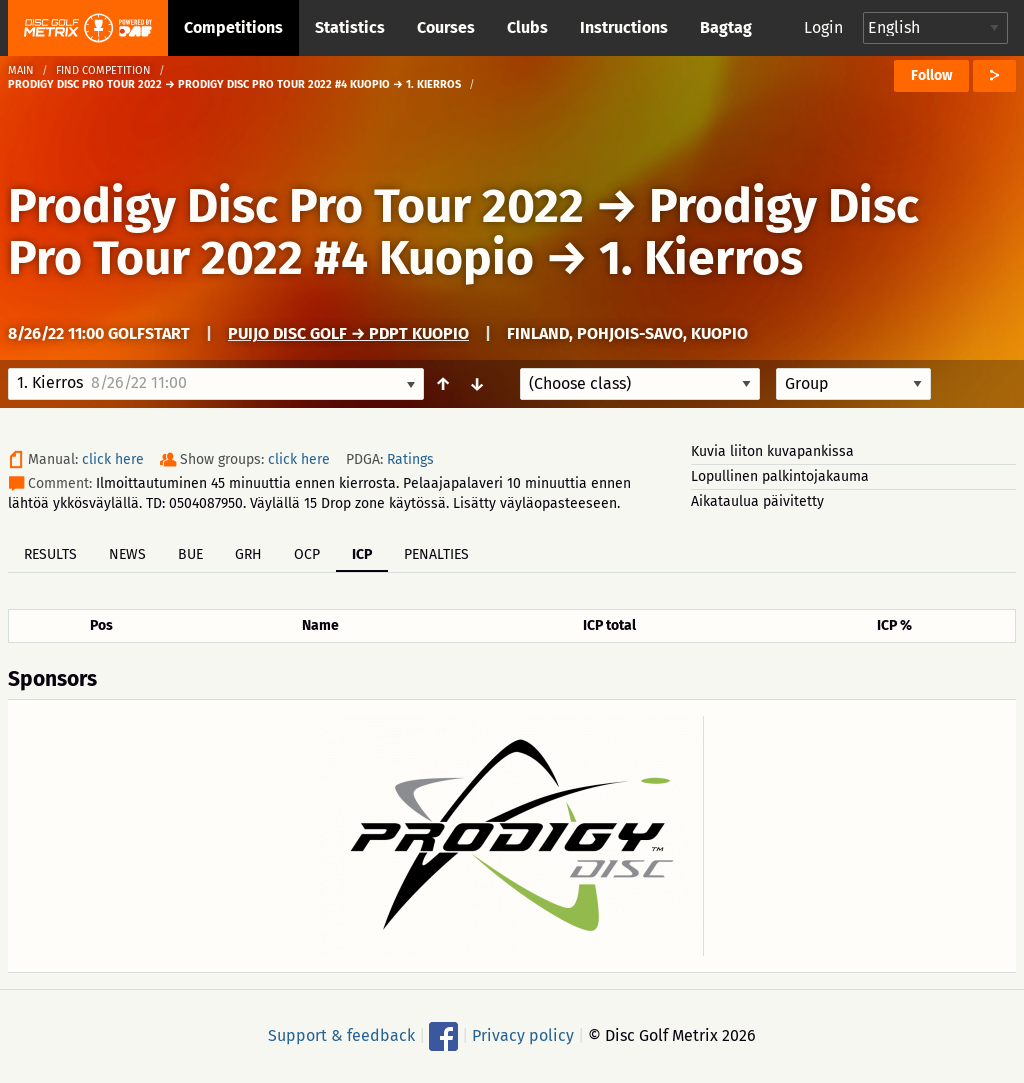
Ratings (410, 459)
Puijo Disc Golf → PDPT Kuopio (348, 333)
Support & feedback (341, 1035)
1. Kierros (701, 258)
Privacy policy (523, 1035)
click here (113, 459)
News (127, 554)
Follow (931, 75)
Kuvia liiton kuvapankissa (772, 451)
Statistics (350, 27)
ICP (362, 554)
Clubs (527, 27)
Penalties (436, 554)
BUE (190, 554)
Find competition (103, 70)
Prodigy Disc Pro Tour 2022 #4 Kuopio (463, 232)
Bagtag (726, 27)
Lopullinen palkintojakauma (780, 476)
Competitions (233, 27)
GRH (248, 554)
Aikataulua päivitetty (757, 501)
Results (50, 554)
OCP (307, 554)
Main (21, 70)
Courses (446, 27)
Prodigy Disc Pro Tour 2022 (296, 206)
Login (823, 27)
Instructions (624, 27)
